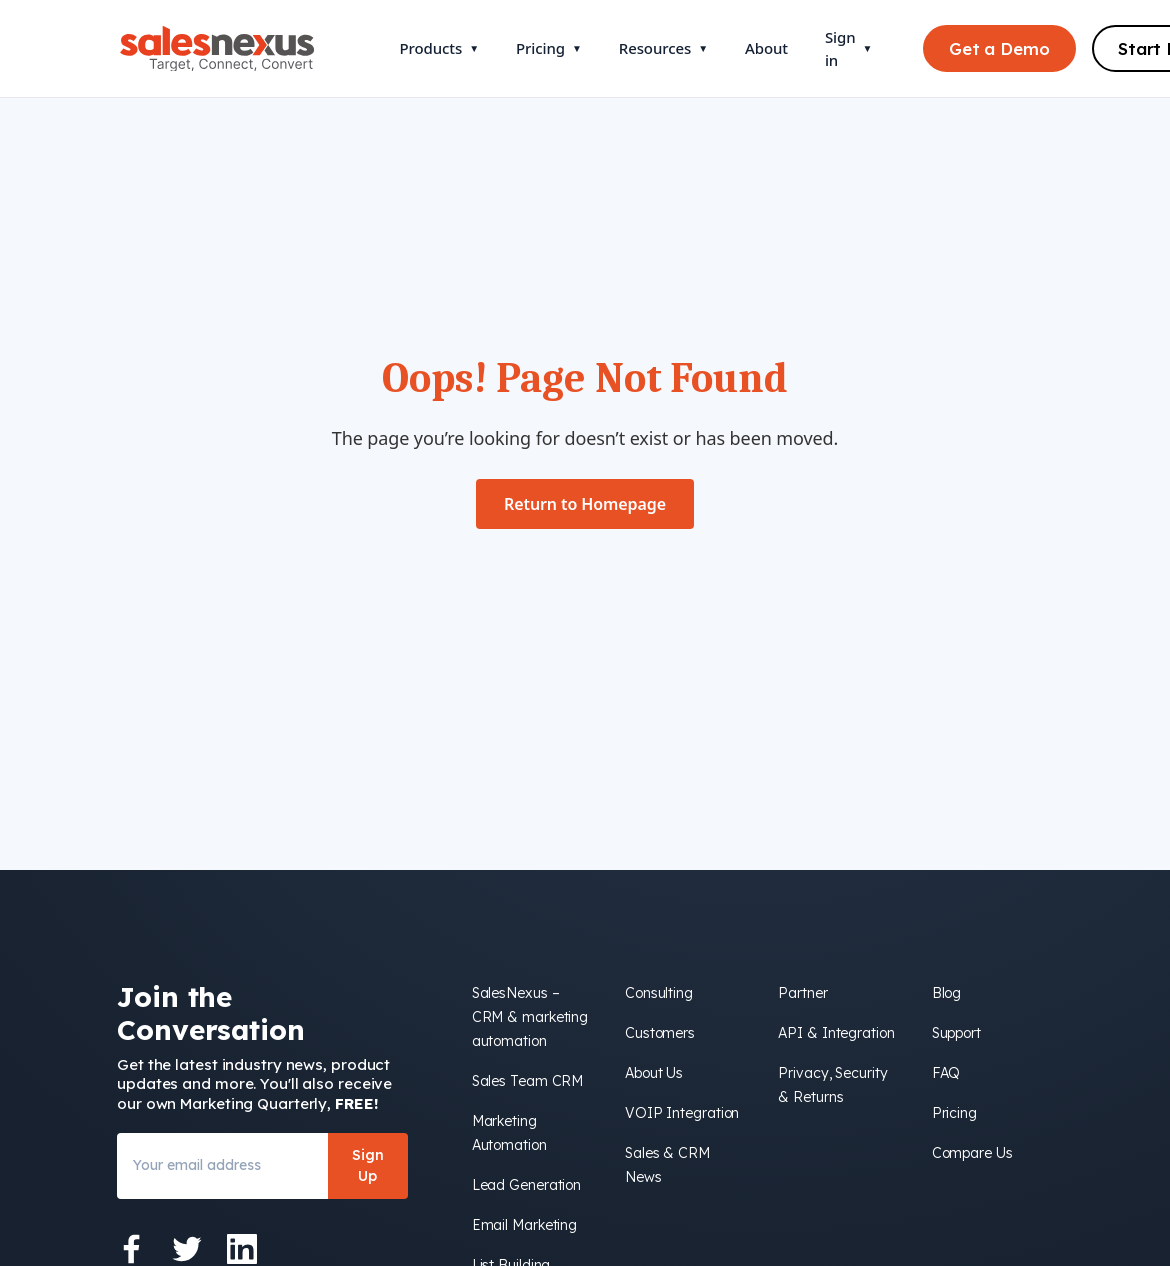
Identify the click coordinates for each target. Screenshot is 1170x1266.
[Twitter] (187, 1249)
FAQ (946, 1073)
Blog (947, 993)
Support (956, 1033)
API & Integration (836, 1033)
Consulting (659, 993)
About (766, 48)
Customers (660, 1033)
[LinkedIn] (242, 1249)
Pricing (549, 48)
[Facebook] (132, 1249)
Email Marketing (525, 1225)
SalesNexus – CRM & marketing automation (530, 1017)
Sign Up (368, 1165)
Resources (663, 48)
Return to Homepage (585, 504)
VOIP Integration (682, 1113)
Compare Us (972, 1153)
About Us (654, 1073)
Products (439, 48)
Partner (802, 993)
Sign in (848, 48)
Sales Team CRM (528, 1081)
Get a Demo (999, 48)
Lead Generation (527, 1185)
